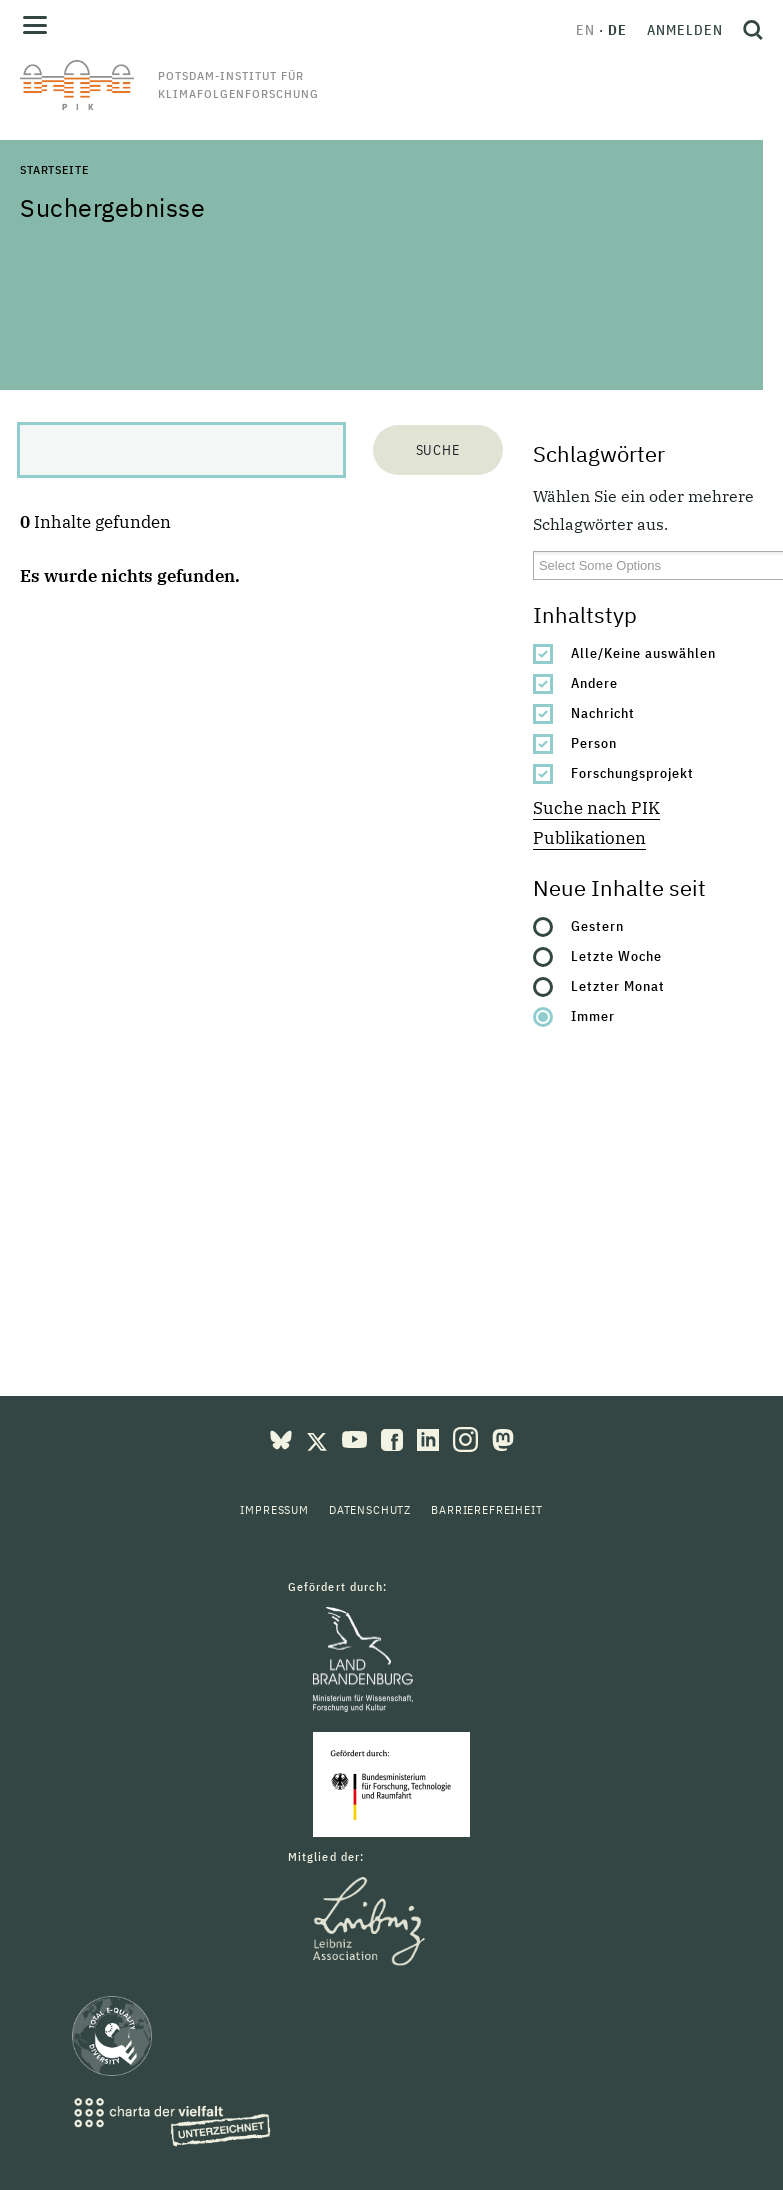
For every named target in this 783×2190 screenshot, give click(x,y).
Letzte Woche (616, 956)
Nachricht (603, 713)
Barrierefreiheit (486, 1509)
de (617, 30)
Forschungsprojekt (632, 773)
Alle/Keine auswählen (643, 653)
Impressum (274, 1509)
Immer (593, 1016)
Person (594, 743)
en (585, 30)
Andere (594, 683)
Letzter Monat (618, 986)
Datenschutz (370, 1509)
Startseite (54, 169)
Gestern (597, 926)
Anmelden (685, 30)
